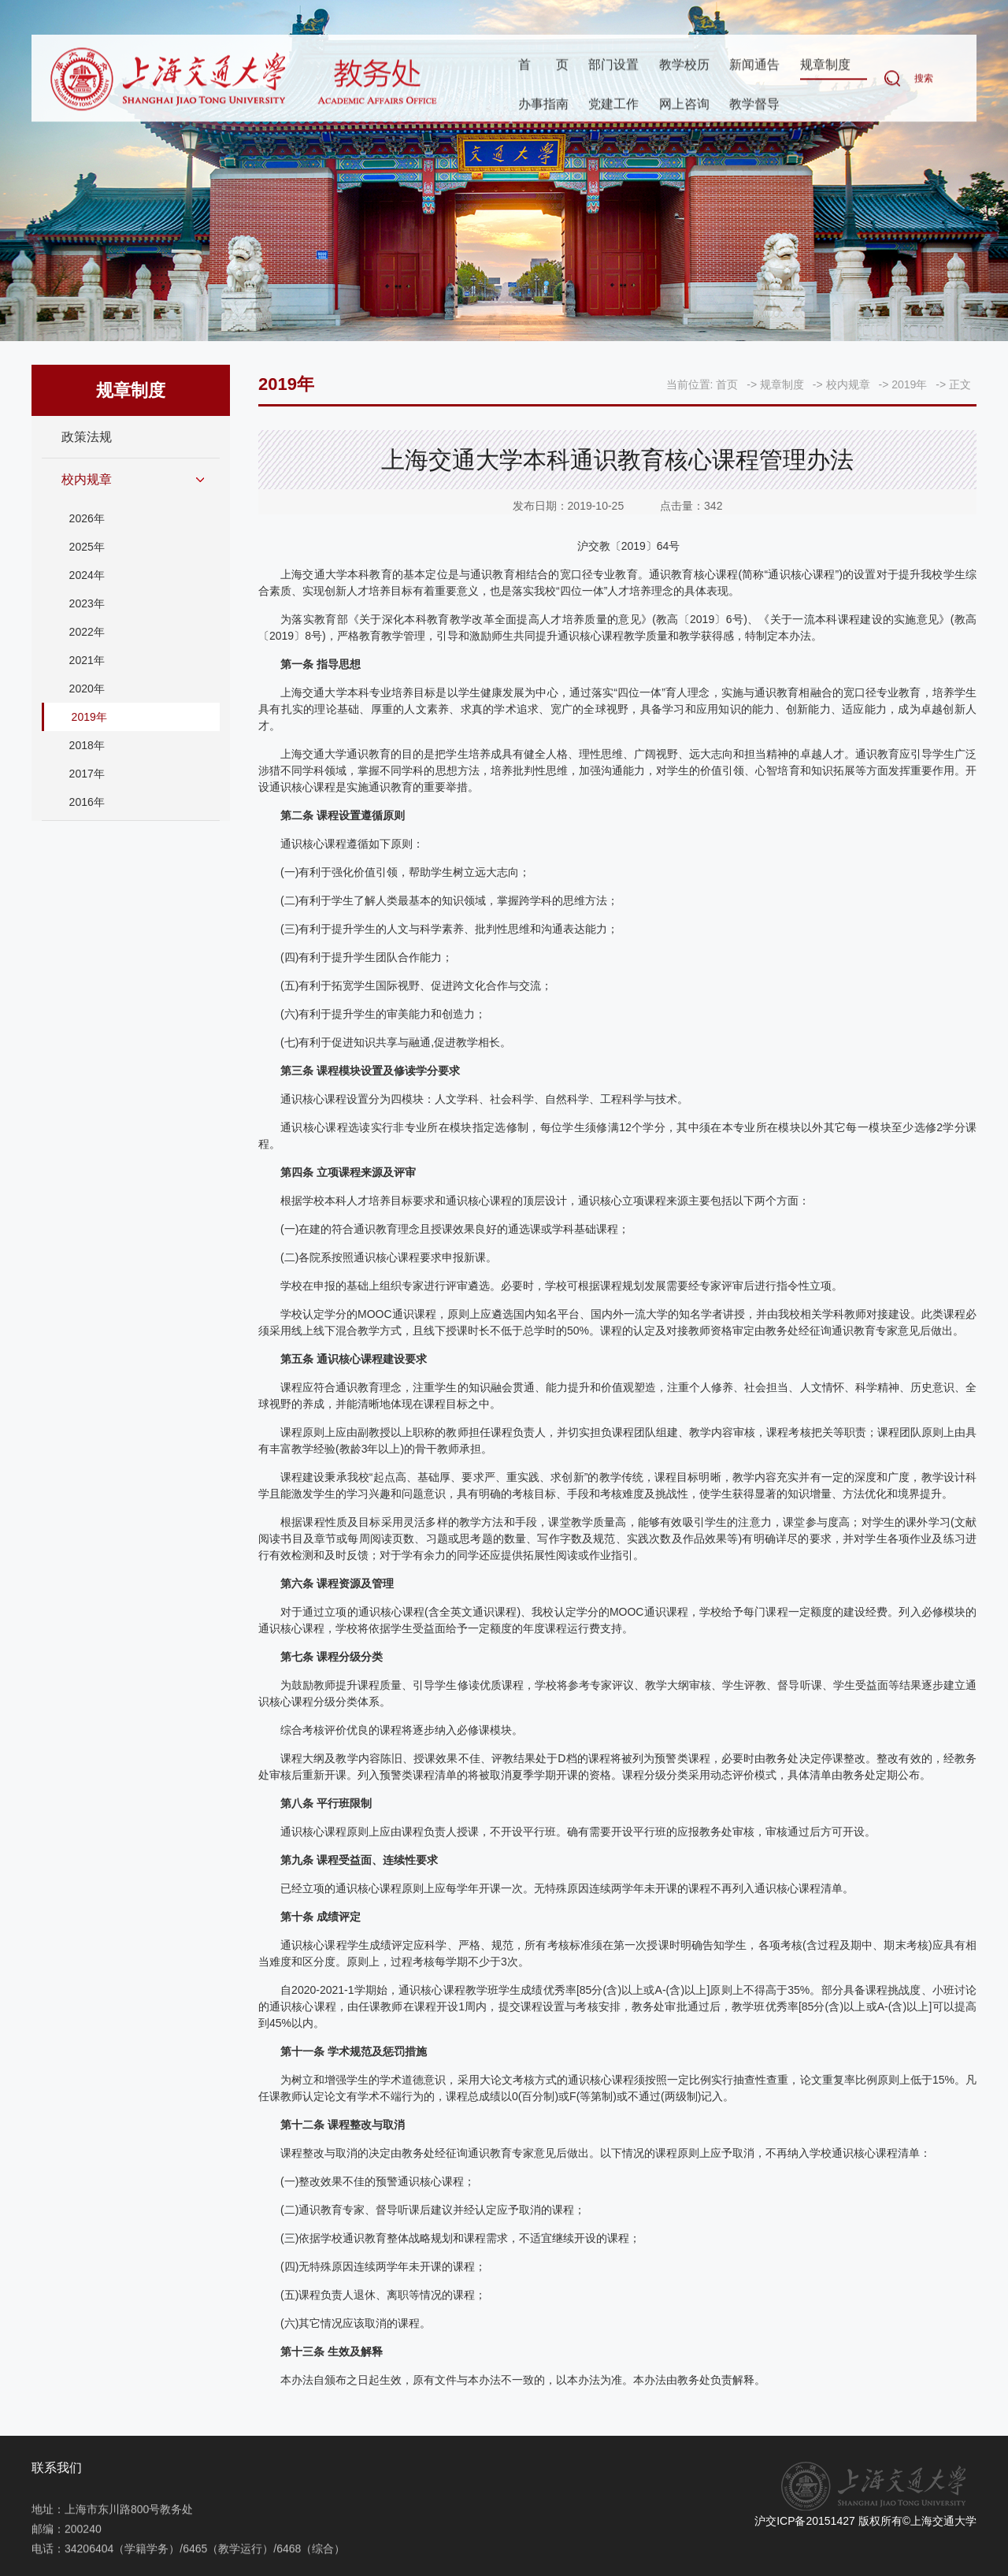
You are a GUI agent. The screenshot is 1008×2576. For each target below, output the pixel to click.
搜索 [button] (923, 79)
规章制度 (825, 65)
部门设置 (613, 65)
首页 (543, 65)
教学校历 (684, 65)
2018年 (87, 745)
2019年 (89, 717)
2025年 (87, 546)
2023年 (87, 603)
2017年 (87, 773)
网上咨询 (684, 104)
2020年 (87, 688)
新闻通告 (754, 65)
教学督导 (754, 104)
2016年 (87, 802)
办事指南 (543, 104)
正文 (960, 384)
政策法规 (86, 437)
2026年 (87, 518)
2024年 (87, 575)
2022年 (87, 631)
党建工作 (613, 104)
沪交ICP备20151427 (804, 2521)
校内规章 (86, 479)
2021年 (87, 660)
